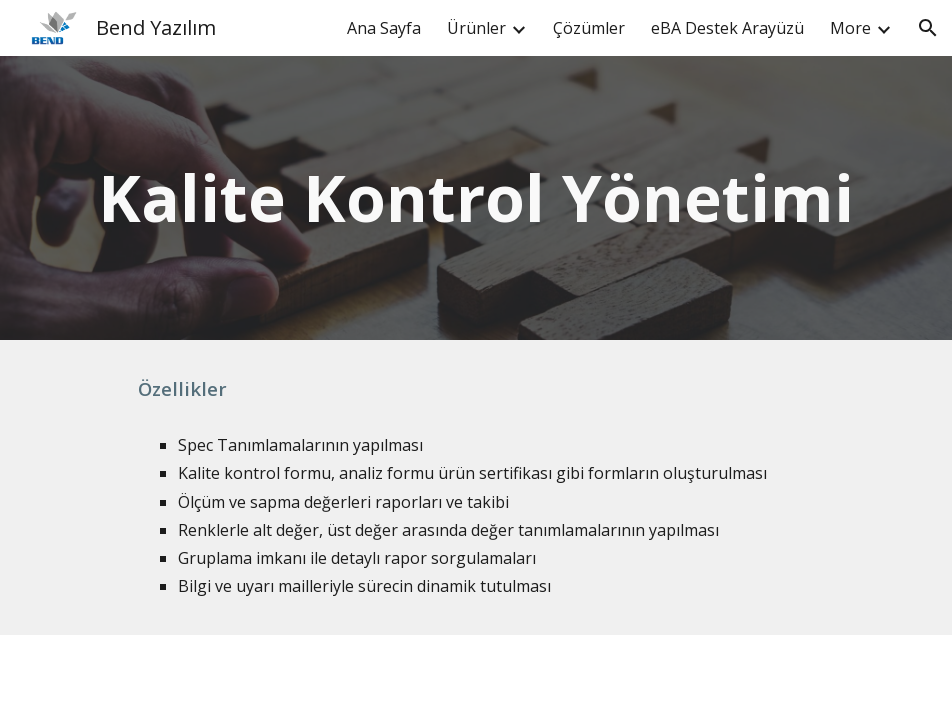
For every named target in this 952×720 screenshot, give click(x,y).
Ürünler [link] (476, 28)
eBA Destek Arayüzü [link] (727, 28)
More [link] (850, 28)
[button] (928, 28)
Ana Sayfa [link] (384, 28)
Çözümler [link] (589, 28)
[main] (476, 198)
